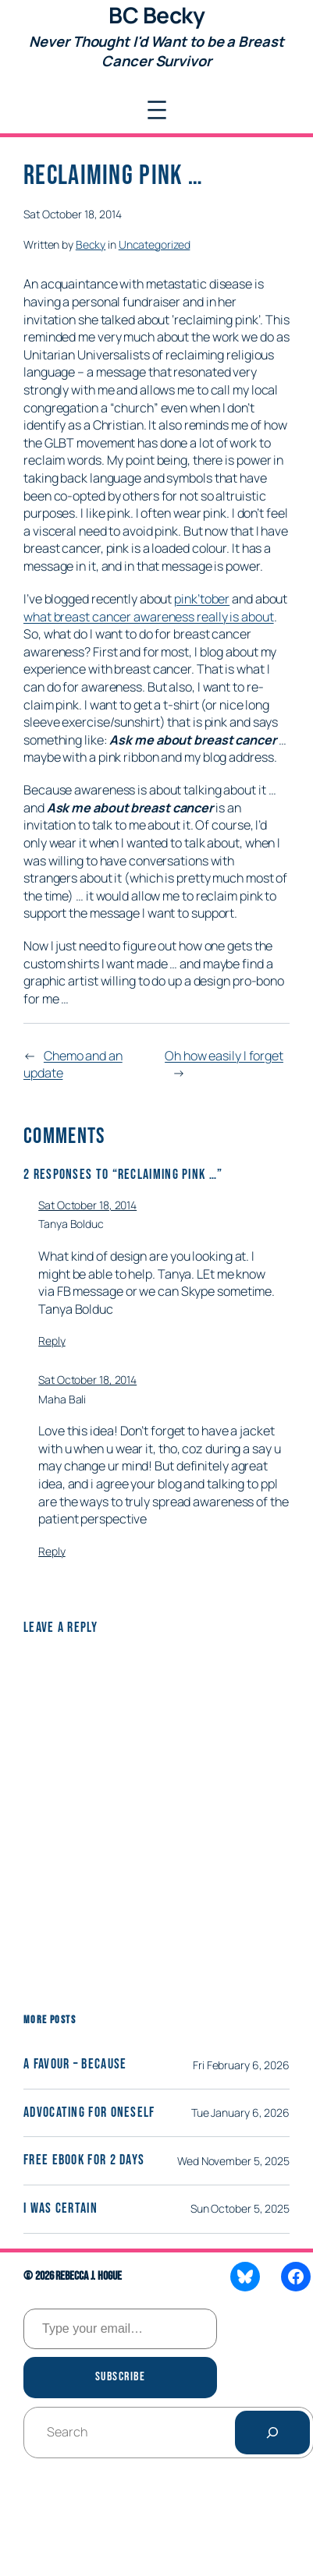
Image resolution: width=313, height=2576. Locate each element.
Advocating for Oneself (89, 2113)
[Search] (272, 2432)
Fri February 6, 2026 (241, 2065)
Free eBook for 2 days (83, 2160)
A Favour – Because (74, 2064)
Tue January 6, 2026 (240, 2112)
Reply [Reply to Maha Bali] (52, 1551)
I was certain (60, 2209)
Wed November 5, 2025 (233, 2160)
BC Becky (156, 15)
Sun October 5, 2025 (240, 2208)
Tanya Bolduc (71, 1223)
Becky (91, 244)
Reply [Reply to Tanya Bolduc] (52, 1340)
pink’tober (201, 598)
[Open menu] (156, 110)
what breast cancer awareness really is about (148, 616)
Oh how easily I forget (224, 1055)
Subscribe (120, 2376)
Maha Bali (62, 1399)
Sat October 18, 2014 (87, 1205)
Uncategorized (154, 244)
